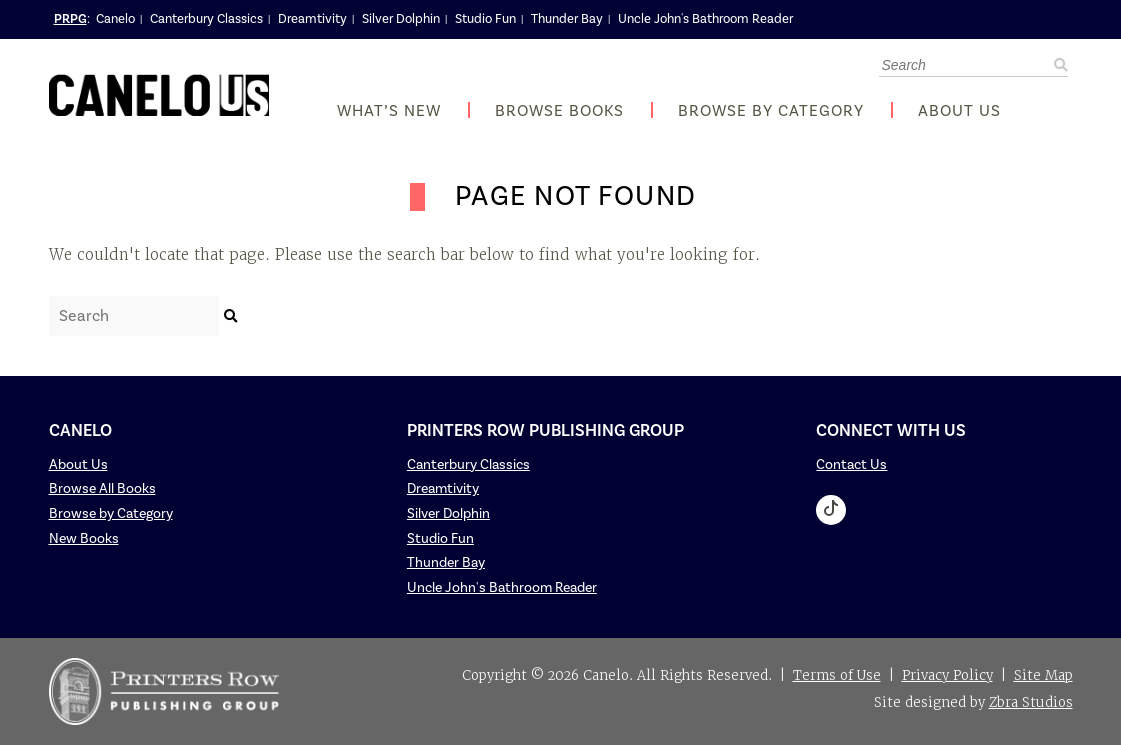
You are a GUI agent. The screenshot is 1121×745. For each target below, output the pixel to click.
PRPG (70, 19)
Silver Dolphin (401, 19)
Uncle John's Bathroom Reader (705, 19)
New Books (84, 539)
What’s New (389, 111)
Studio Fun (485, 19)
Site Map (1043, 675)
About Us (959, 111)
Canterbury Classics (206, 19)
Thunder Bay (567, 19)
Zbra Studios (1031, 702)
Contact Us (851, 465)
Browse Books (559, 111)
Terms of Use (837, 675)
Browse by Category (771, 111)
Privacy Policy (947, 675)
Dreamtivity (312, 19)
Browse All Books (102, 489)
